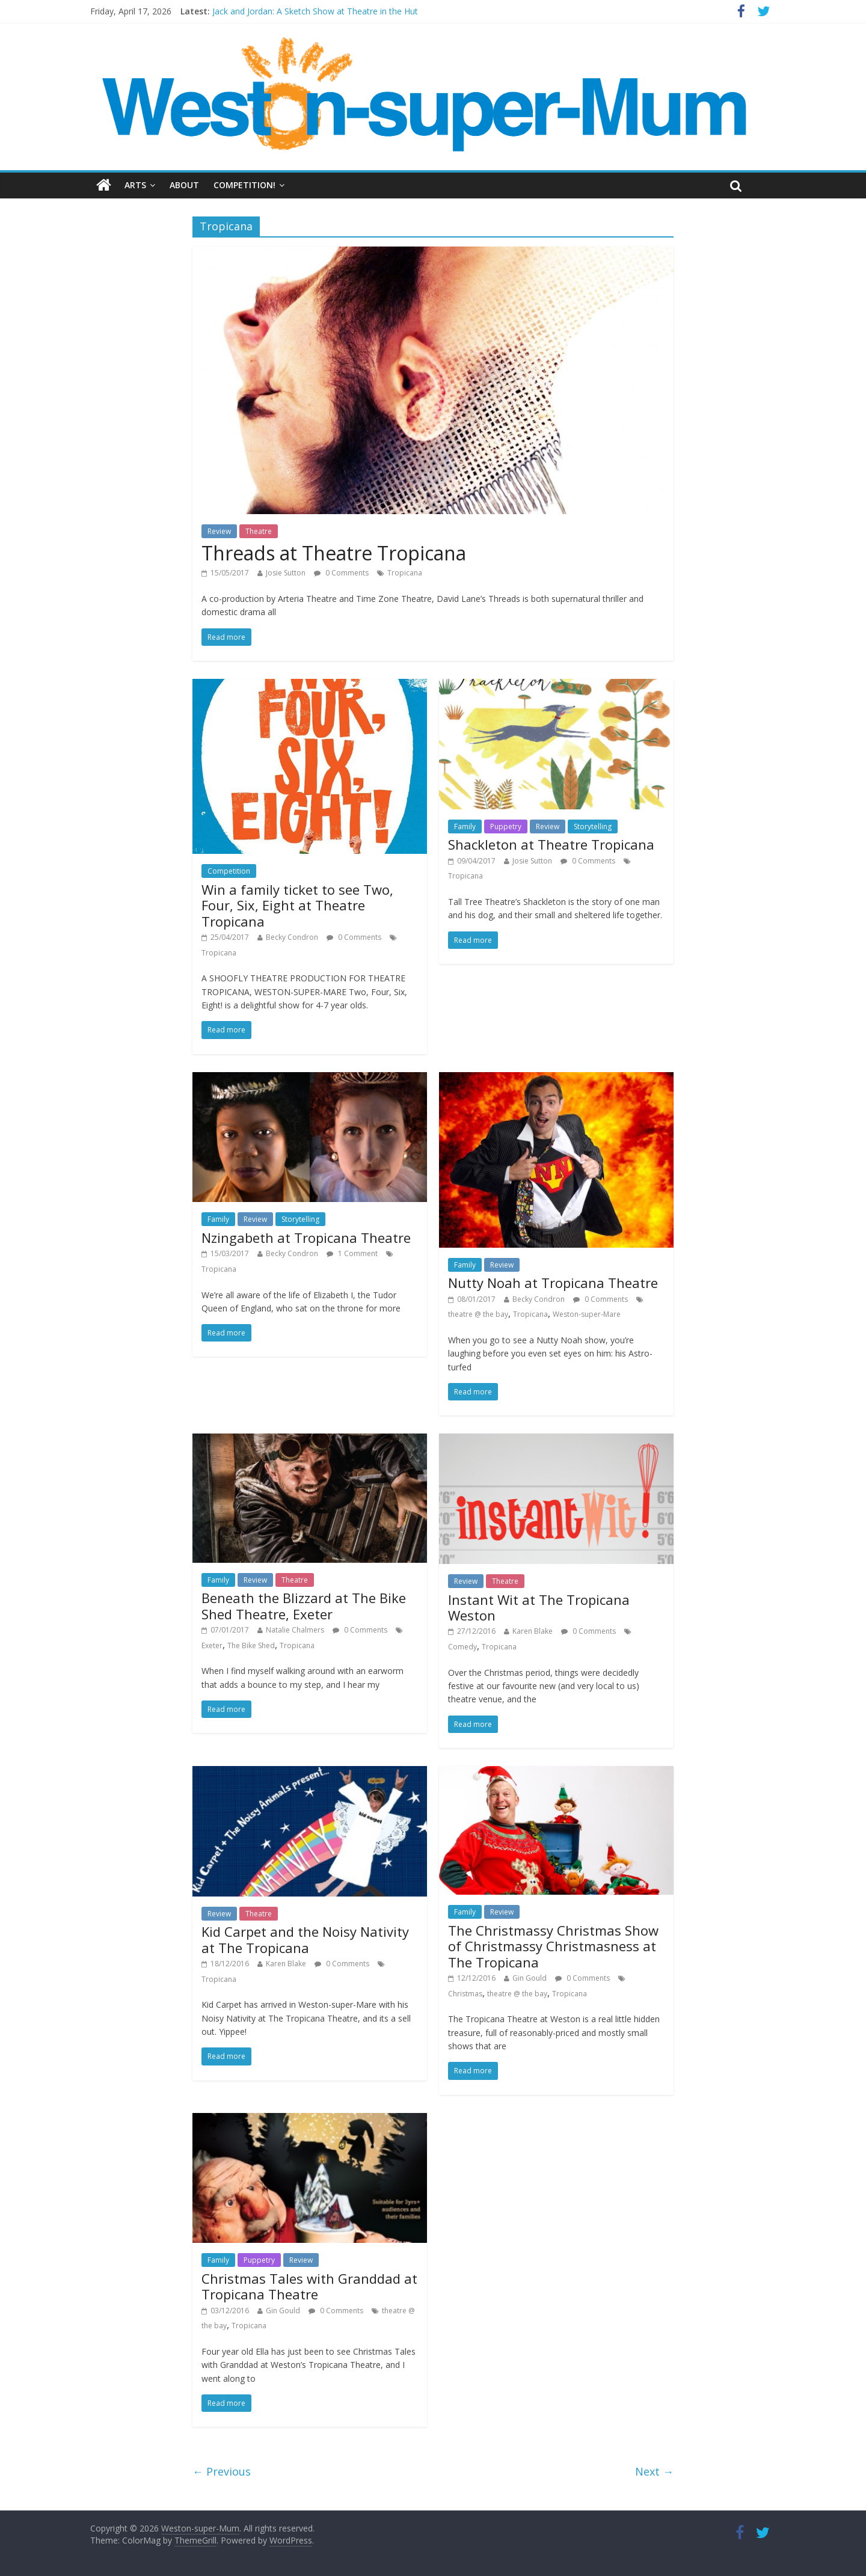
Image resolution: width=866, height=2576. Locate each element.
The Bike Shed (251, 1645)
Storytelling (593, 826)
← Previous (221, 2471)
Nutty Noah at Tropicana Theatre (553, 1283)
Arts (135, 185)
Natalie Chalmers (295, 1630)
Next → (654, 2471)
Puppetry (505, 826)
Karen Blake (532, 1631)
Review (219, 531)
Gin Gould (529, 1978)
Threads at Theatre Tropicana (333, 553)
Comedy (462, 1647)
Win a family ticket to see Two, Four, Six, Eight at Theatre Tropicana (297, 905)
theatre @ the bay (478, 1314)
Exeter (212, 1645)
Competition (228, 871)
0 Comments (341, 573)
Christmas (465, 1994)
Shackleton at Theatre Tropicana (551, 844)
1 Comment (352, 1253)
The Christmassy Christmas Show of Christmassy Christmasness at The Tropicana (553, 1946)
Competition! (244, 185)
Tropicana (404, 573)
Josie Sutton (286, 573)
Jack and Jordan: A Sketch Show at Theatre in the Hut (315, 11)
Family (465, 826)
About (184, 185)
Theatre (258, 531)
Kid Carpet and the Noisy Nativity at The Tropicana (305, 1939)
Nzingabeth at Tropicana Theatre (306, 1237)
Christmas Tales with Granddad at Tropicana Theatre (309, 2286)
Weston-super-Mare (587, 1314)
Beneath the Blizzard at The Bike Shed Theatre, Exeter (303, 1605)
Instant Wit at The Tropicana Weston (539, 1607)
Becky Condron (292, 937)
